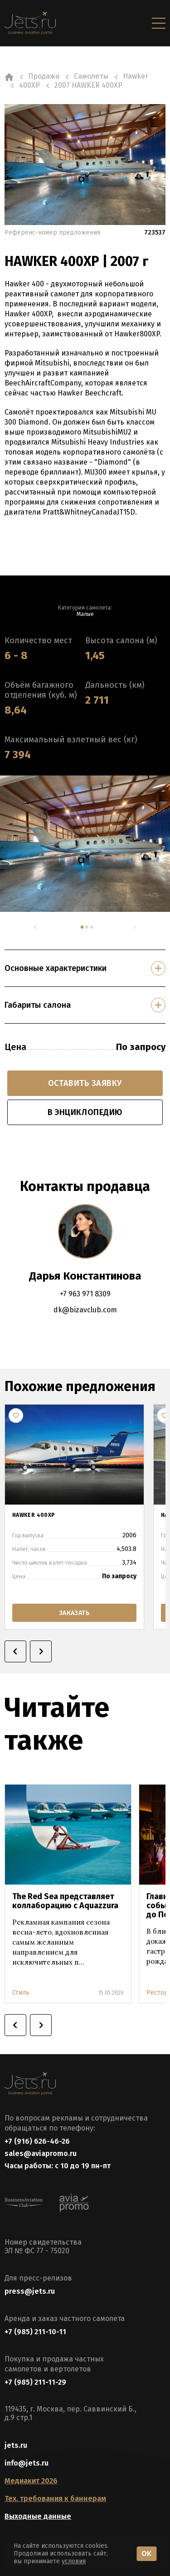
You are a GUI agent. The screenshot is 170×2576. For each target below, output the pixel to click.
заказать (74, 1613)
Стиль (20, 1992)
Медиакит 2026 (31, 2480)
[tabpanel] (85, 843)
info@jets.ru (27, 2463)
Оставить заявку (85, 1083)
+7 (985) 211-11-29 (35, 2382)
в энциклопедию (85, 1112)
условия (74, 2561)
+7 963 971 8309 (85, 1294)
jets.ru (16, 2445)
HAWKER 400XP (33, 1515)
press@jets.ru (30, 2291)
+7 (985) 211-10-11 (35, 2331)
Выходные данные (38, 2516)
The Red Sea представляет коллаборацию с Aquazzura (65, 1901)
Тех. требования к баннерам (55, 2498)
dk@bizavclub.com (85, 1310)
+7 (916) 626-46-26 (37, 2141)
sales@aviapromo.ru (41, 2153)
